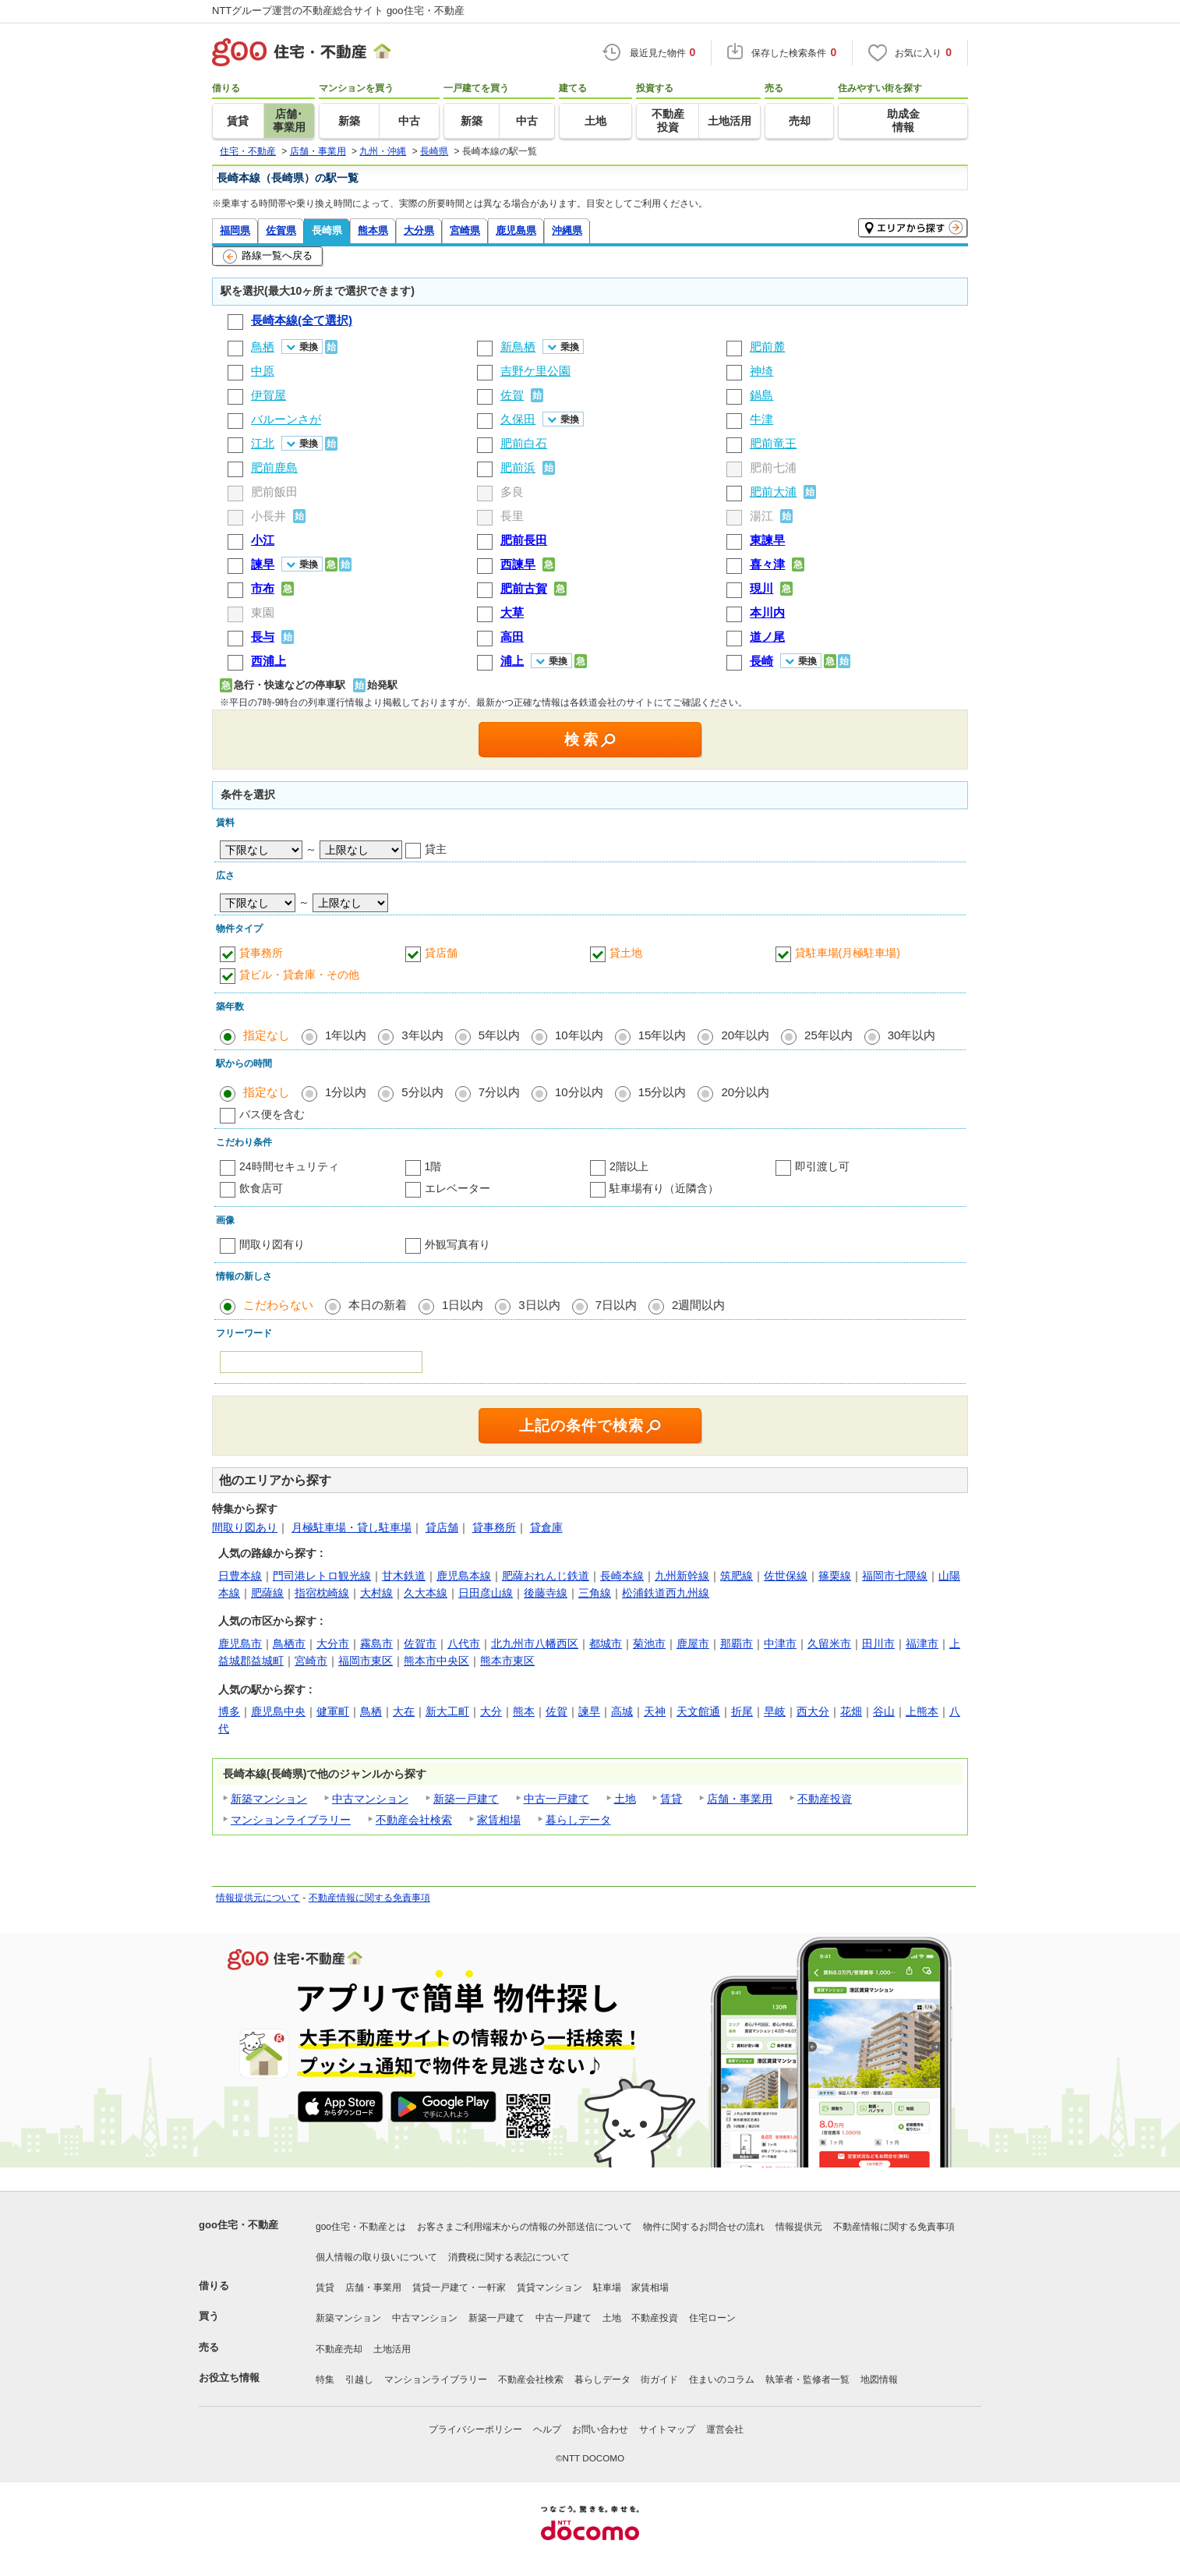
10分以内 (579, 1092)
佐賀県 (281, 230)
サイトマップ (667, 2429)
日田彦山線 (485, 1593)
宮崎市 (311, 1660)
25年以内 (828, 1035)
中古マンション (370, 1798)
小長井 (268, 515)
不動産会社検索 (414, 1819)
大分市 (332, 1643)
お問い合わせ (600, 2429)
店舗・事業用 (739, 1798)
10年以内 (579, 1035)
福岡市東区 (365, 1660)
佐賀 (556, 1711)
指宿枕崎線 (322, 1593)
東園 (262, 612)
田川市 (878, 1643)
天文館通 (698, 1711)
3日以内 (539, 1304)
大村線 (376, 1593)
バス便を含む (272, 1114)
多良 (512, 491)
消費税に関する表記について (509, 2257)
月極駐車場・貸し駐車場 (351, 1527)
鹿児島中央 (278, 1711)
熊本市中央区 (436, 1660)
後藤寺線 (545, 1593)
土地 (625, 1798)
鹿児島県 (516, 230)
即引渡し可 (822, 1166)
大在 (404, 1711)
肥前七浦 (773, 467)
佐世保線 (785, 1575)
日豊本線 (240, 1575)
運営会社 (725, 2429)
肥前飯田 (274, 491)
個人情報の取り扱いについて (376, 2257)
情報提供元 (798, 2226)
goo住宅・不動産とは (361, 2226)
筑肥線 (736, 1575)
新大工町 (447, 1711)
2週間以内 (698, 1304)
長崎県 (327, 230)
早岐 (775, 1711)
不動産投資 (824, 1798)
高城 (622, 1711)
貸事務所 (261, 953)
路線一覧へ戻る (268, 256)
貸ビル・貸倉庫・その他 (299, 974)
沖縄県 (567, 230)
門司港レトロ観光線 (322, 1575)
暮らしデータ (578, 1819)
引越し (359, 2379)
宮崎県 (465, 230)
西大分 (813, 1711)
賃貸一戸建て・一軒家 (459, 2287)
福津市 (922, 1643)
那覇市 (736, 1643)
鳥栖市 (289, 1643)
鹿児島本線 (463, 1575)
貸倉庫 (546, 1527)
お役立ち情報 (229, 2377)
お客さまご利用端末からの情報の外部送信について (524, 2226)
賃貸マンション (549, 2287)
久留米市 (829, 1643)
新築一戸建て (466, 1798)
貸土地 (625, 953)
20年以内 (745, 1035)
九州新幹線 (682, 1575)
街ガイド (659, 2379)
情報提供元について (258, 1897)
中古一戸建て (556, 1798)
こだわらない (278, 1304)
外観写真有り (457, 1244)
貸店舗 (441, 953)
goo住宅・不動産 (238, 2225)
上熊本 (922, 1711)
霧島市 (376, 1643)
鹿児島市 (240, 1643)
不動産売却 (339, 2349)
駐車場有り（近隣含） (664, 1188)
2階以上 (628, 1166)
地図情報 (879, 2379)
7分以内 (499, 1092)
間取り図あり (244, 1527)
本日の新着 (377, 1304)
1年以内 (345, 1035)
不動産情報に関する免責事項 (369, 1897)
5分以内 (422, 1092)
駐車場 (607, 2287)
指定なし (266, 1035)
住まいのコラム (721, 2379)
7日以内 (616, 1304)
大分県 (419, 230)
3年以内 (422, 1035)
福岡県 (235, 230)
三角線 (594, 1593)
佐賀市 (420, 1643)
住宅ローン (712, 2317)
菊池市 (649, 1643)
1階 (433, 1166)
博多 (229, 1711)
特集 (325, 2379)
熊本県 (373, 230)
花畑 (851, 1711)
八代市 (463, 1643)
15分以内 (662, 1092)
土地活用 (392, 2349)
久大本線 (425, 1593)
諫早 (589, 1711)
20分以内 (745, 1092)
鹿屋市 (693, 1643)
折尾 (742, 1711)
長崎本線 (622, 1575)
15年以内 (662, 1035)
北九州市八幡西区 (534, 1643)
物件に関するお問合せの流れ (704, 2226)
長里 (512, 515)
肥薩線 (267, 1593)
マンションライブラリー (291, 1819)
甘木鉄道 (404, 1575)
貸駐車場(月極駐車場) (847, 953)
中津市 (780, 1643)
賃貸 (671, 1798)
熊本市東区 (507, 1660)
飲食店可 (261, 1188)
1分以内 (345, 1092)
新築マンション (269, 1798)
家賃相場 (499, 1819)
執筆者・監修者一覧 (807, 2379)
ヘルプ (547, 2429)
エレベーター (457, 1188)
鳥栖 (371, 1711)
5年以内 (499, 1035)
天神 (655, 1711)
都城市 (605, 1643)
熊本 (524, 1711)
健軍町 (332, 1711)
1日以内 (462, 1304)
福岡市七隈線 (894, 1575)
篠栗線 (834, 1575)
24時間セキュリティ (289, 1166)
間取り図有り (272, 1244)
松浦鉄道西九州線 (665, 1593)
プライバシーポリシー (475, 2429)
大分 (491, 1711)
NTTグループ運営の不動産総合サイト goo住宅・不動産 (338, 10)
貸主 (436, 849)
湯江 (761, 515)
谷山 (884, 1711)
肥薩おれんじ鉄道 (545, 1575)
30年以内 (912, 1035)
